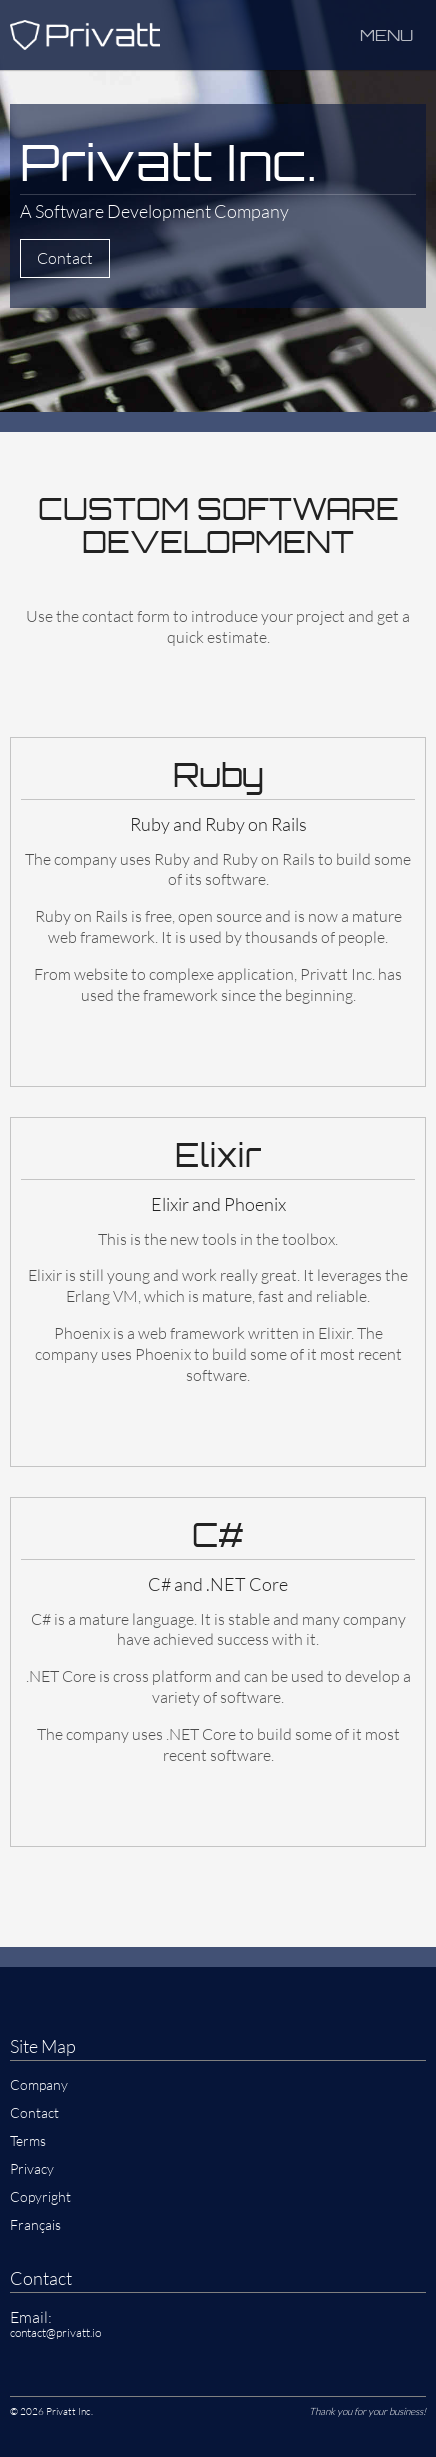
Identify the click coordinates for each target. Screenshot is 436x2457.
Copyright (40, 2196)
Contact (65, 258)
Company (39, 2084)
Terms (28, 2140)
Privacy (32, 2168)
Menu (386, 35)
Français (35, 2224)
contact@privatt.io (55, 2332)
